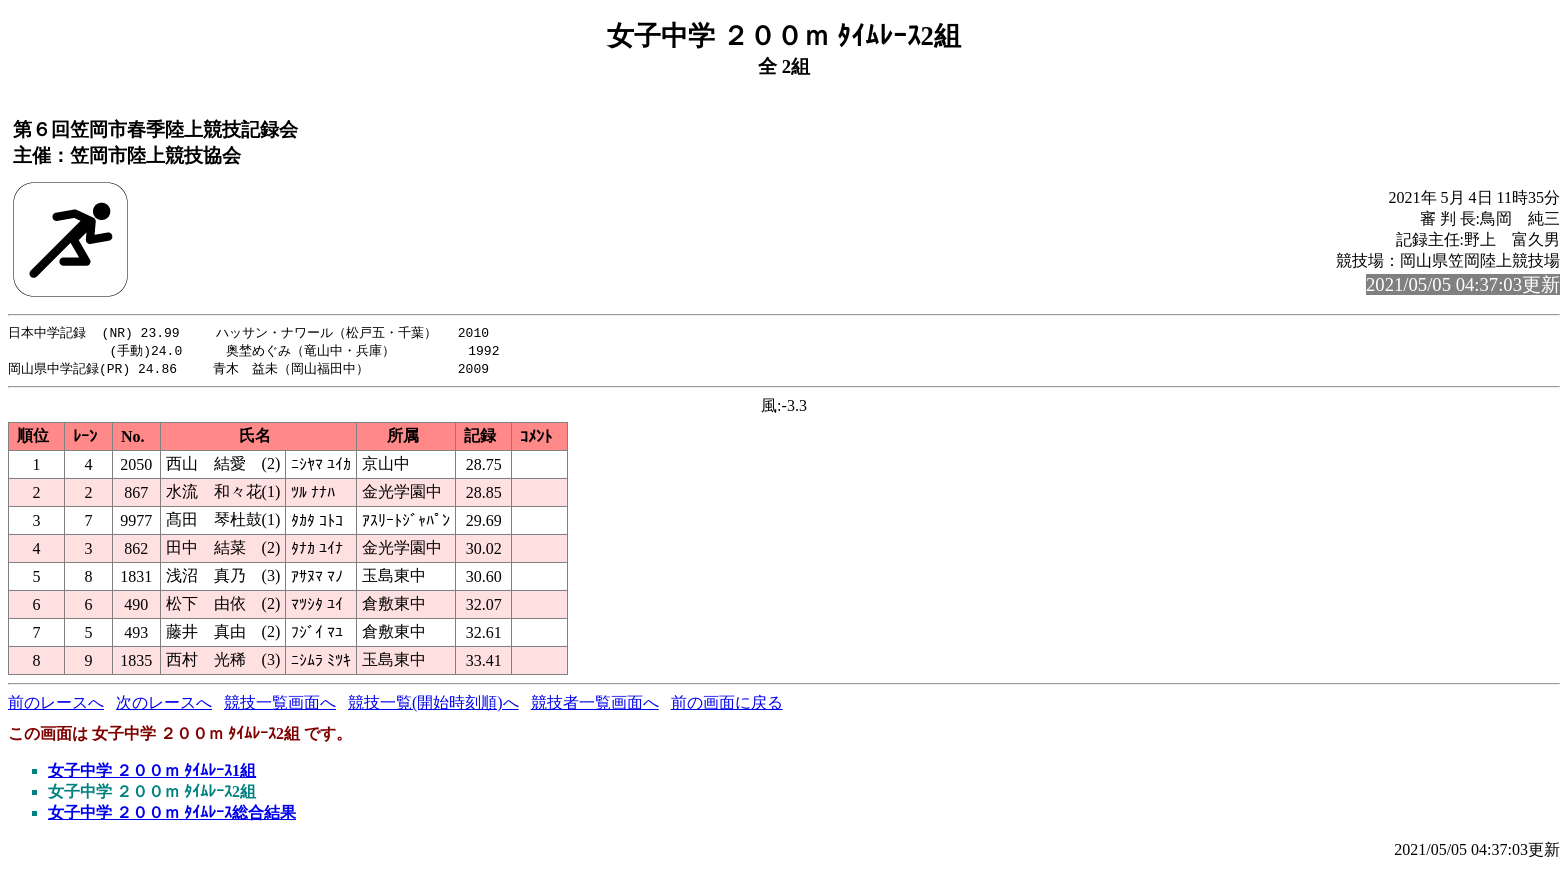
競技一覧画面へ (280, 705)
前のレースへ (56, 705)
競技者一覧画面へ (595, 705)
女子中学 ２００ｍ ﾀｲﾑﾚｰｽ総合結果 (172, 815)
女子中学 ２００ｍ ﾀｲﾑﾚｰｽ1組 (152, 773)
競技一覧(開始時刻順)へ (433, 705)
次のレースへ (164, 705)
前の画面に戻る (727, 705)
